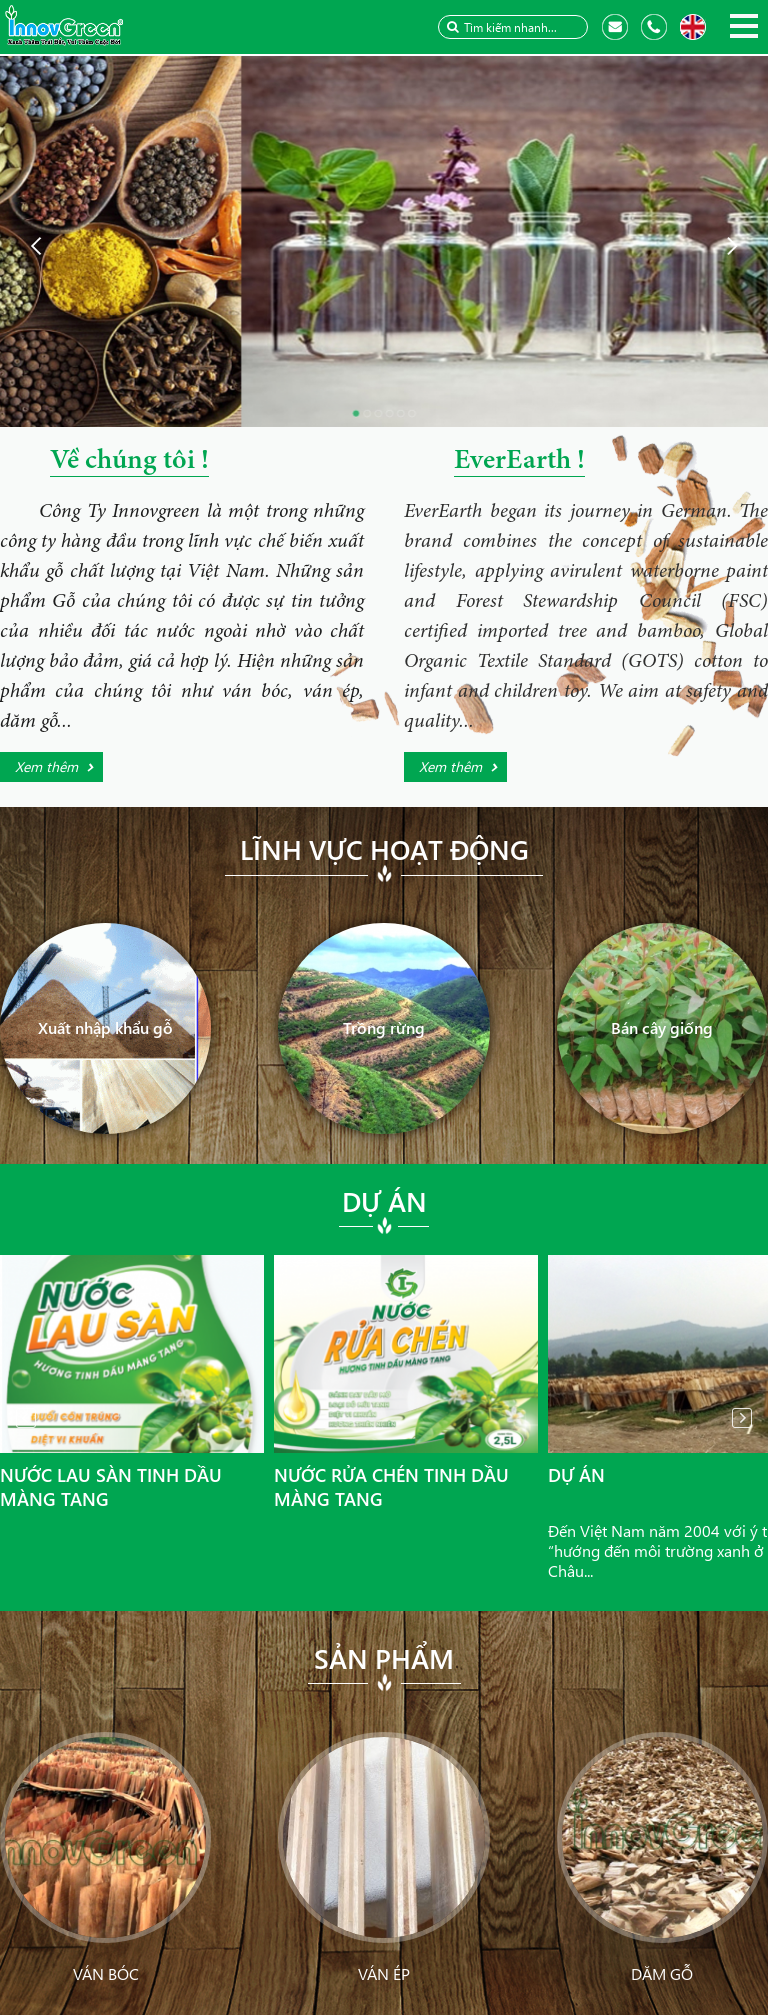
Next (742, 1418)
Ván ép (384, 1973)
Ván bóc (106, 1973)
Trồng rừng (384, 1027)
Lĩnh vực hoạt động (384, 849)
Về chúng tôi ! (129, 462)
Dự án (384, 1201)
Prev (26, 1418)
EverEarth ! (519, 462)
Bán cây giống (662, 1027)
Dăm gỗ (662, 1973)
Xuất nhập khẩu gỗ (105, 1027)
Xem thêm (46, 766)
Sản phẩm (384, 1658)
